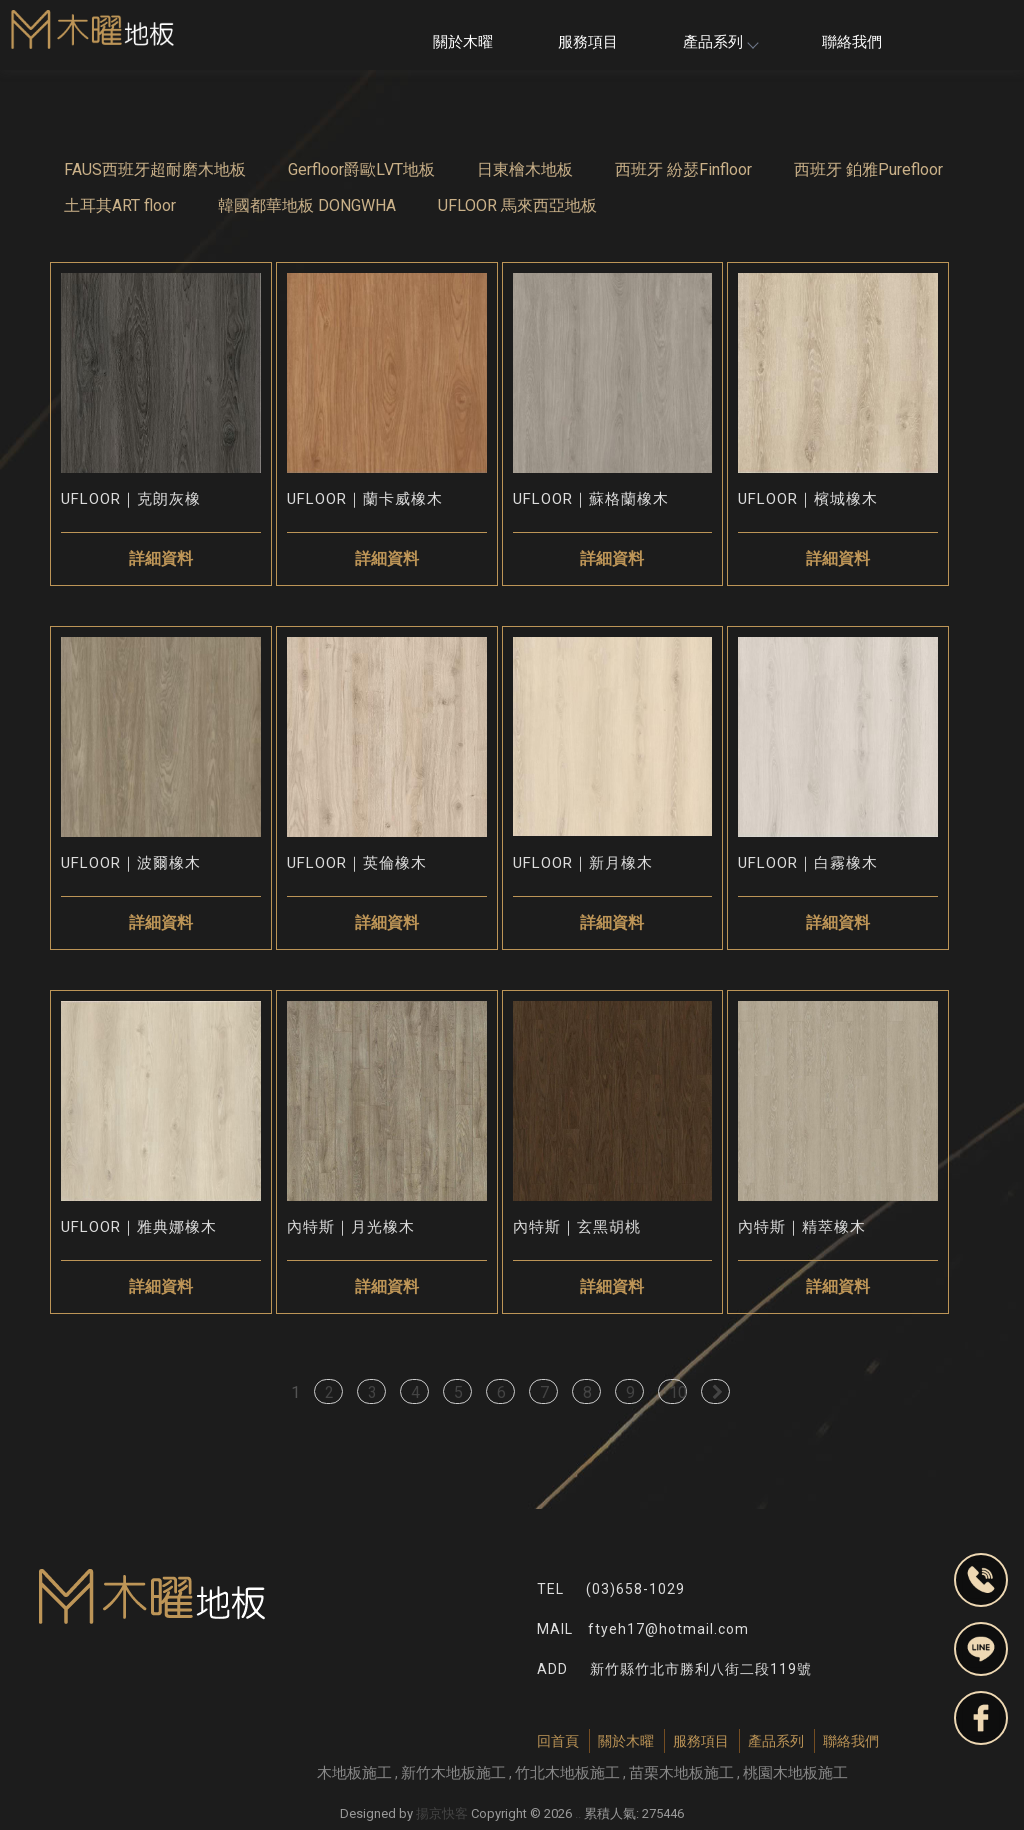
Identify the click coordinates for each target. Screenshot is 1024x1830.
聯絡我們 (852, 42)
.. (578, 1813)
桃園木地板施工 (795, 1773)
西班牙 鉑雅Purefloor (868, 169)
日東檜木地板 (525, 169)
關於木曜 (463, 42)
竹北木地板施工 (567, 1773)
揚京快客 (442, 1813)
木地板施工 (354, 1773)
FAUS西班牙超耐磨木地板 (155, 169)
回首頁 (558, 1741)
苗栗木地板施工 (681, 1773)
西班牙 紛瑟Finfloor (683, 169)
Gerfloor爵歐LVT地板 (361, 169)
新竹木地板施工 (453, 1773)
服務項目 (588, 42)
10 (678, 1392)
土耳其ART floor (120, 205)
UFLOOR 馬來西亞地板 (517, 205)
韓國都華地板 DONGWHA (307, 205)
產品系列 (720, 42)
